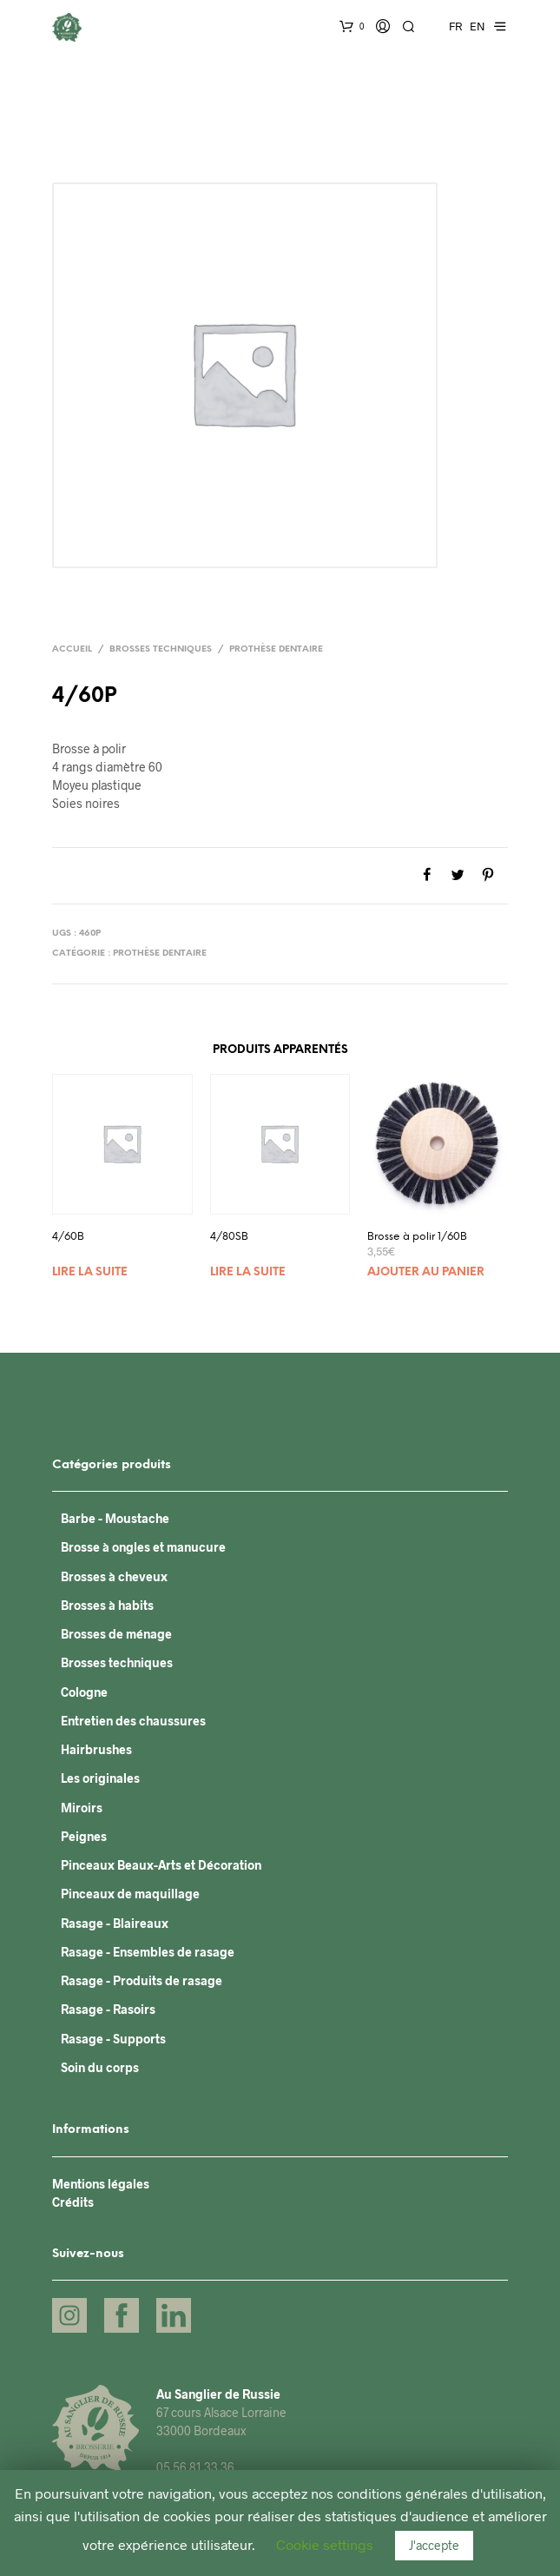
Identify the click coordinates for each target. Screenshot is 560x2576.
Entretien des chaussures (133, 1720)
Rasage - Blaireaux (114, 1923)
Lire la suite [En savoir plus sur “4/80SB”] (248, 1272)
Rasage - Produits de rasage (141, 1980)
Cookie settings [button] (324, 2544)
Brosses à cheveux (114, 1576)
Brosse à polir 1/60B (417, 1236)
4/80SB (229, 1236)
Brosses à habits (107, 1605)
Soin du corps (100, 2067)
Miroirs (81, 1807)
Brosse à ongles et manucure (143, 1547)
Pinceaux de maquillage (130, 1893)
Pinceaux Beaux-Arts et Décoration (161, 1865)
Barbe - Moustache (115, 1518)
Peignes (84, 1836)
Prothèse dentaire (276, 649)
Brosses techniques (160, 649)
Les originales (100, 1778)
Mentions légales (100, 2183)
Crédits (73, 2202)
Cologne (84, 1692)
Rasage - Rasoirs (108, 2009)
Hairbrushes (96, 1749)
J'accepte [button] (434, 2545)
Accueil (72, 649)
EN (477, 26)
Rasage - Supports (113, 2038)
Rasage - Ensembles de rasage (147, 1951)
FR (455, 26)
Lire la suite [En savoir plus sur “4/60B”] (90, 1272)
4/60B (68, 1236)
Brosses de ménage (116, 1633)
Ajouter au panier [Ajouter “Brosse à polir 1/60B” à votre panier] (425, 1272)
